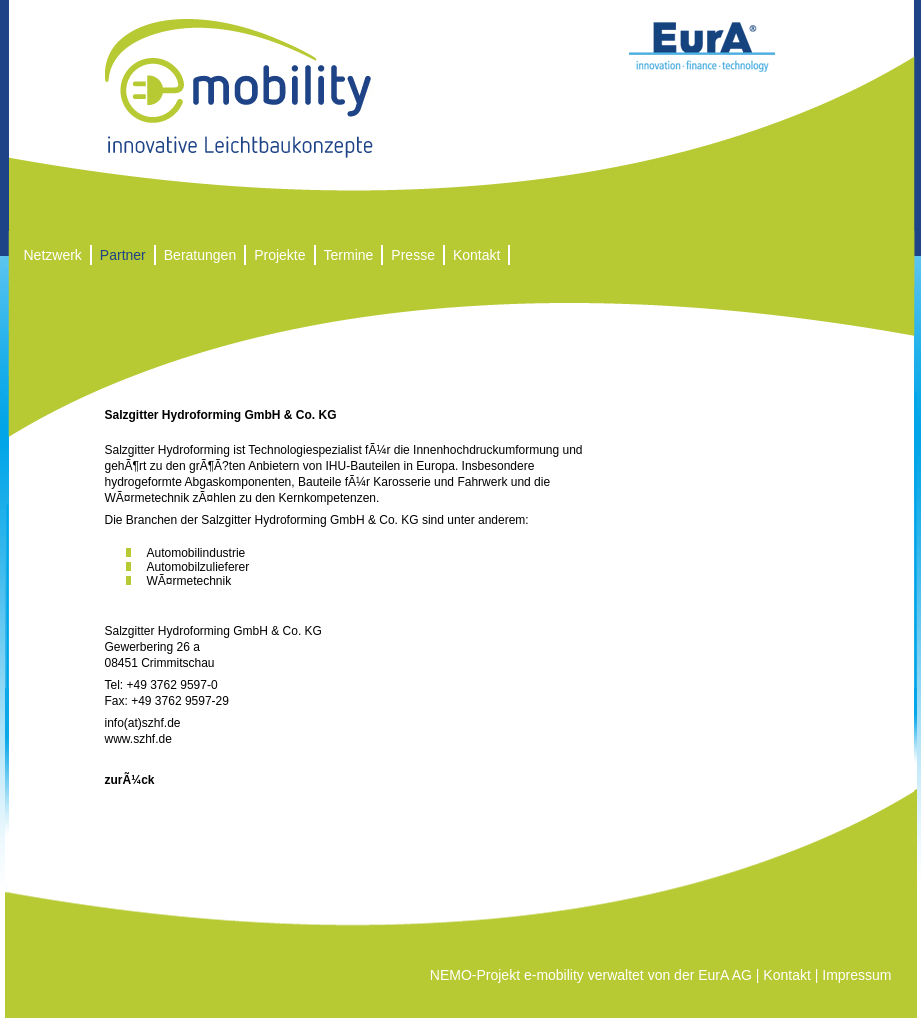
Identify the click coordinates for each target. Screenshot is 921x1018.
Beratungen (200, 255)
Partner (123, 255)
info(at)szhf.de (143, 723)
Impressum (856, 975)
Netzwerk (53, 255)
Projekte (279, 255)
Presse (413, 255)
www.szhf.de (138, 739)
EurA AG (725, 975)
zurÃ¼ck (130, 780)
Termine (349, 255)
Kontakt (476, 255)
